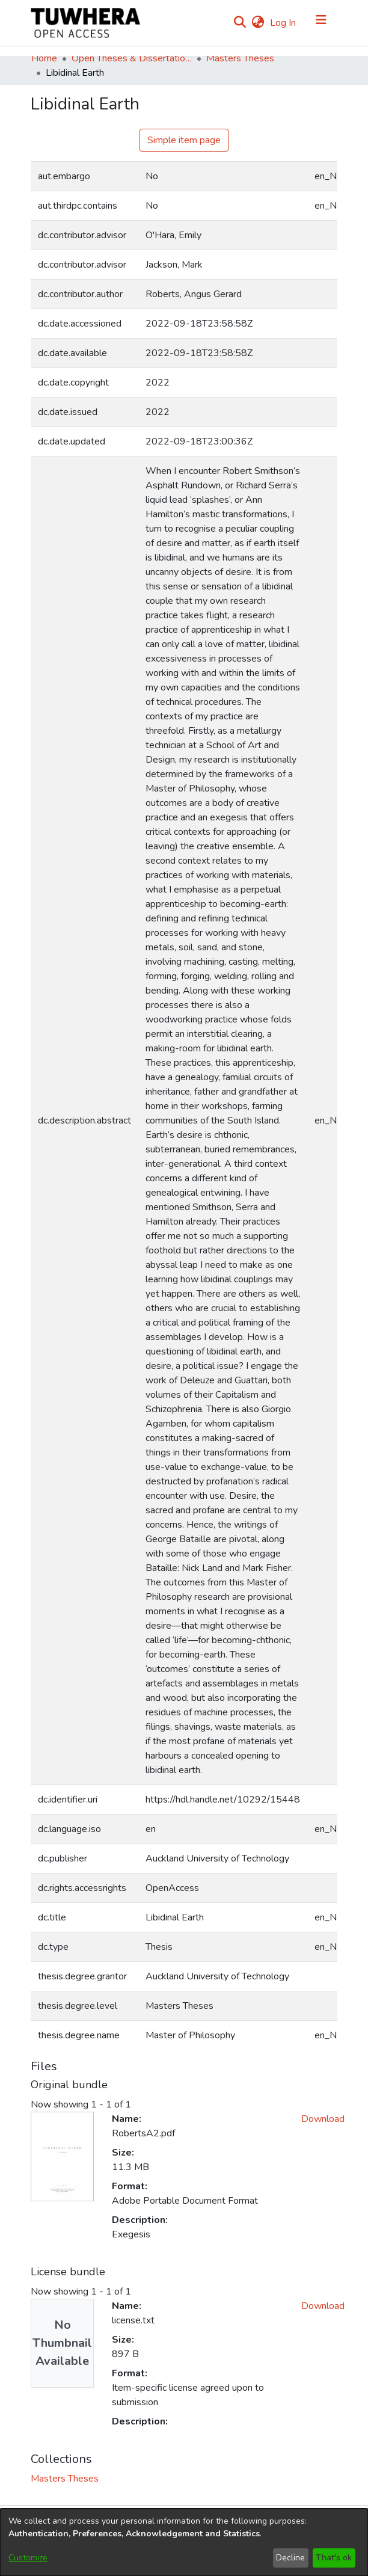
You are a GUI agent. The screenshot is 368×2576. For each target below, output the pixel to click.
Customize (28, 2557)
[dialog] (184, 2542)
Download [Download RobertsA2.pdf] (323, 2119)
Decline (290, 2557)
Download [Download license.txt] (323, 2306)
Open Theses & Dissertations (132, 58)
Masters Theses (240, 58)
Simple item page (184, 140)
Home (44, 58)
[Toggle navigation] (321, 22)
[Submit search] (239, 23)
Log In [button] (283, 22)
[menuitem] (257, 23)
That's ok (334, 2557)
